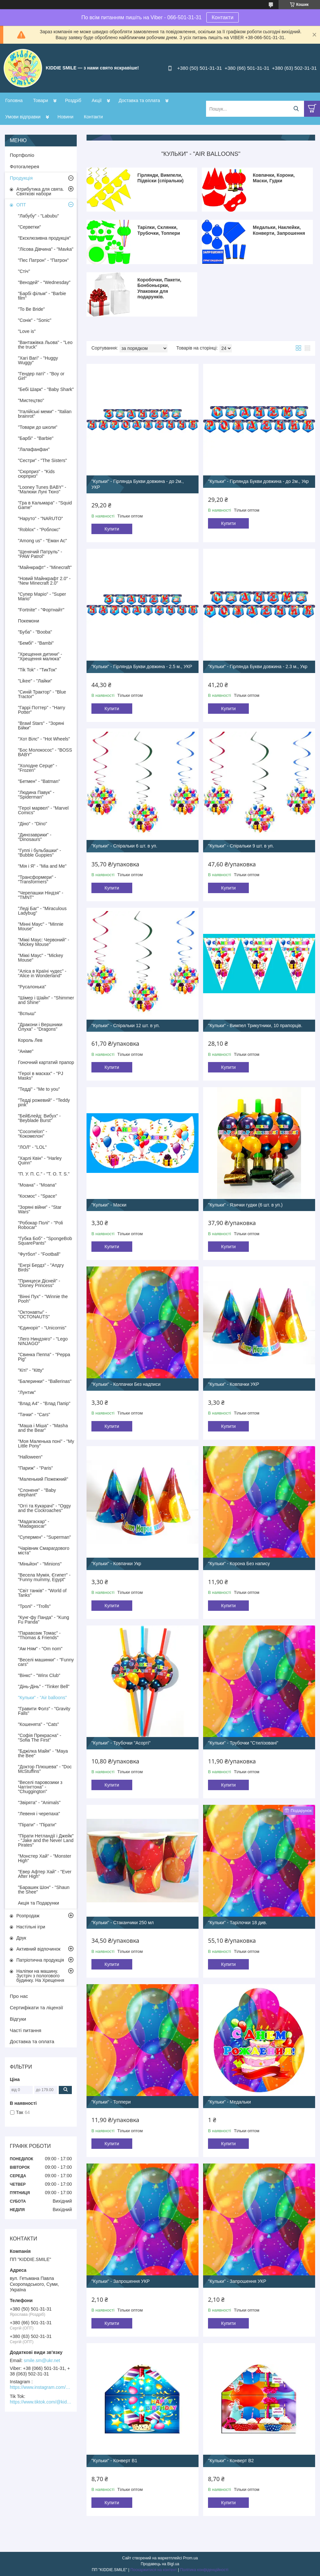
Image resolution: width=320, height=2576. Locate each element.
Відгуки (18, 2019)
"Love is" (27, 331)
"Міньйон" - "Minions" (40, 1563)
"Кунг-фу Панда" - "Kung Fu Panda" (43, 1620)
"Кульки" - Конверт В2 (231, 2460)
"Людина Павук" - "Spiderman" (36, 795)
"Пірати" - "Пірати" (37, 1824)
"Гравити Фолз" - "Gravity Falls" (44, 1711)
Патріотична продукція (40, 1960)
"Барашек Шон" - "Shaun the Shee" (44, 1890)
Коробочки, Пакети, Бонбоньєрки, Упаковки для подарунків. (159, 288)
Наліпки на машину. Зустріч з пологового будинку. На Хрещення (40, 1976)
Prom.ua (190, 2558)
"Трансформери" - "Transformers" (37, 879)
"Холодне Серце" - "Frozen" (37, 768)
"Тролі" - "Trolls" (34, 1606)
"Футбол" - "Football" (39, 1254)
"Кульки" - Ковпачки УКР (233, 1384)
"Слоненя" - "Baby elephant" (37, 1492)
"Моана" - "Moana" (37, 1185)
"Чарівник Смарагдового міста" (43, 1550)
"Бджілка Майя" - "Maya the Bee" (43, 1753)
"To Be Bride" (31, 309)
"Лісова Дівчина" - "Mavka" (45, 249)
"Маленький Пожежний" (43, 1479)
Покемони (28, 620)
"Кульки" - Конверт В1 (114, 2460)
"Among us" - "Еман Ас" (42, 540)
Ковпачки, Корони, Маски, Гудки (274, 178)
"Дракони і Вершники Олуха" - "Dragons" (40, 1027)
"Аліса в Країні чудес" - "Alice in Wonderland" (42, 973)
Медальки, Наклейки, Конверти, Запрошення (279, 230)
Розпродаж (28, 1915)
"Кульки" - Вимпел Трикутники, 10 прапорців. (255, 1025)
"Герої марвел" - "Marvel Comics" (43, 810)
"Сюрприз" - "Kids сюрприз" (36, 474)
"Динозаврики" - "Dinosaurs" (34, 837)
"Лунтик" (27, 1392)
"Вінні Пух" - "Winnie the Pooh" (43, 1299)
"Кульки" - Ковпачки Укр (116, 1563)
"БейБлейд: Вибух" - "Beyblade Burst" (39, 1118)
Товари (40, 100)
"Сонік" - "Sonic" (34, 320)
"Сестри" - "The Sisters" (42, 460)
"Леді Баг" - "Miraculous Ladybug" (42, 911)
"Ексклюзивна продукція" (44, 238)
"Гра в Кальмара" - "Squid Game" (45, 505)
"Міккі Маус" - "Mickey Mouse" (40, 958)
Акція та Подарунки (38, 1903)
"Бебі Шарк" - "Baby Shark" (46, 389)
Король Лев (30, 1040)
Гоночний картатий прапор (46, 1062)
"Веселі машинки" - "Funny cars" (46, 1662)
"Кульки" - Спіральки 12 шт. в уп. (125, 1025)
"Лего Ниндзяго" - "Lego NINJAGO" (43, 1341)
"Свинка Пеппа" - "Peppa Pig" (44, 1357)
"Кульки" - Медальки (229, 2101)
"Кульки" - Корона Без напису (239, 1563)
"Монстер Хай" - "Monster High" (44, 1858)
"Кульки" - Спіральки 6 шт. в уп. (124, 845)
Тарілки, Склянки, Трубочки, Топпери (158, 230)
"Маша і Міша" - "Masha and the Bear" (43, 1428)
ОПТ (21, 204)
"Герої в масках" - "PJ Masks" (40, 1076)
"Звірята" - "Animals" (39, 1802)
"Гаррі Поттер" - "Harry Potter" (41, 710)
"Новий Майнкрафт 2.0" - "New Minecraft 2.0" (44, 581)
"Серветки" (29, 227)
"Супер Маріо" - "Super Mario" (42, 596)
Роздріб (73, 100)
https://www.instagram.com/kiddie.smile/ (41, 2387)
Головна (14, 100)
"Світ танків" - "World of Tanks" (42, 1593)
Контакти (222, 17)
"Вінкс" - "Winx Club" (39, 1675)
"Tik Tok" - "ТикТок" (37, 669)
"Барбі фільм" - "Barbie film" (42, 296)
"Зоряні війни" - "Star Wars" (39, 1209)
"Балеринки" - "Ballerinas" (45, 1381)
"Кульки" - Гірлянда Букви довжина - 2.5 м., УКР (141, 666)
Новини (65, 116)
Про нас (19, 1996)
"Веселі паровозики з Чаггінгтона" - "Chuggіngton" (40, 1787)
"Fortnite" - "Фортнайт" (41, 609)
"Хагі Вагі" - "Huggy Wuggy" (38, 360)
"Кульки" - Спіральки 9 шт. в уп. (241, 845)
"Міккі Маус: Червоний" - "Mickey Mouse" (43, 942)
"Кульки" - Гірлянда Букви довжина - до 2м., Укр (258, 481)
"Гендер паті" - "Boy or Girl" (41, 376)
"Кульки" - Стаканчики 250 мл (122, 1922)
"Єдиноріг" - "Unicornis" (42, 1327)
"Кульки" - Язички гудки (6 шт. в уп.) (245, 1204)
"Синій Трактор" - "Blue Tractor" (42, 694)
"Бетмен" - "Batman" (39, 781)
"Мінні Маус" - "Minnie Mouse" (40, 926)
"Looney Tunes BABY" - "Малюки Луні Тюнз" (42, 489)
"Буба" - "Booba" (35, 632)
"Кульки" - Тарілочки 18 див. (237, 1922)
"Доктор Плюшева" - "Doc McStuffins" (45, 1769)
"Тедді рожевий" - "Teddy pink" (44, 1102)
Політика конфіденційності (204, 2570)
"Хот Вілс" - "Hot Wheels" (44, 738)
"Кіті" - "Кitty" (31, 1370)
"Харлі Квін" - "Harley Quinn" (40, 1160)
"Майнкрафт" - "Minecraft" (45, 567)
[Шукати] (296, 109)
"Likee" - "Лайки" (35, 680)
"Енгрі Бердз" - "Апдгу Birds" (41, 1267)
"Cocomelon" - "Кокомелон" (32, 1134)
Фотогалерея (24, 166)
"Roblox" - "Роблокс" (39, 529)
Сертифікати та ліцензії (36, 2007)
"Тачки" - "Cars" (34, 1414)
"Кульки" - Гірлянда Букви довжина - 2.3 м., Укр (257, 666)
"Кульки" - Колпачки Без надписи (126, 1384)
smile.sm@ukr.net (42, 2360)
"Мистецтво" (31, 400)
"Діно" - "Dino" (32, 823)
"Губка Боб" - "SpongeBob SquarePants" (45, 1241)
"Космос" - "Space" (37, 1196)
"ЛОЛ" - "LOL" (32, 1147)
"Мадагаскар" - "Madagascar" (33, 1524)
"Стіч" (24, 271)
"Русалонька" (32, 986)
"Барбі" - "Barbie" (36, 438)
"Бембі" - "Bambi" (36, 643)
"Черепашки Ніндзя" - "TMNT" (40, 895)
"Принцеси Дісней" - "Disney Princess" (39, 1283)
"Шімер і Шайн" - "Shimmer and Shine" (46, 1000)
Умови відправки (22, 116)
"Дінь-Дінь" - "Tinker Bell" (44, 1686)
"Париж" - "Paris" (35, 1468)
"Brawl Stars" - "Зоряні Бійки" (41, 725)
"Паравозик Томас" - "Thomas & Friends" (39, 1635)
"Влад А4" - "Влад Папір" (44, 1403)
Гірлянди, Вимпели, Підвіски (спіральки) (160, 178)
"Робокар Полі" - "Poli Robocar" (40, 1225)
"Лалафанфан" (34, 449)
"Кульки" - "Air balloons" (42, 1697)
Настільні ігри (30, 1926)
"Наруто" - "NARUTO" (40, 518)
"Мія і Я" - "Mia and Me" (42, 866)
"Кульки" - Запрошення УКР (120, 2281)
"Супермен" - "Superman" (44, 1537)
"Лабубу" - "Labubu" (38, 215)
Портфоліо (22, 155)
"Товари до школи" (37, 427)
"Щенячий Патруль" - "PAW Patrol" (40, 554)
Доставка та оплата (139, 100)
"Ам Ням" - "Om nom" (40, 1648)
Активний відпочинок (38, 1949)
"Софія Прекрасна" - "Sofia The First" (39, 1738)
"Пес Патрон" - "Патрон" (43, 260)
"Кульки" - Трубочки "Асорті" (121, 1742)
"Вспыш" (27, 1013)
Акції (97, 100)
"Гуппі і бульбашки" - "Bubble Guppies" (39, 853)
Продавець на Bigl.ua (160, 2564)
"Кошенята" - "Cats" (38, 1724)
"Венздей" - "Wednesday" (44, 282)
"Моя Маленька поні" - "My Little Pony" (46, 1443)
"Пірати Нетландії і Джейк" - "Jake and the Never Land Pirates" (45, 1840)
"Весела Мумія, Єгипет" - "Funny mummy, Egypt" (44, 1577)
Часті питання (25, 2030)
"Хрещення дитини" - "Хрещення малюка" (40, 656)
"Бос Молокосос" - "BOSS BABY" (45, 752)
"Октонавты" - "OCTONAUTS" (34, 1314)
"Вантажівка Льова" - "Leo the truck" (45, 345)
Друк (21, 1937)
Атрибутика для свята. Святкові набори (40, 191)
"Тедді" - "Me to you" (39, 1089)
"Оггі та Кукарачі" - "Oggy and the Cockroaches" (44, 1508)
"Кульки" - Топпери (111, 2101)
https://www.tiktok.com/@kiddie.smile (41, 2401)
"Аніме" (26, 1051)
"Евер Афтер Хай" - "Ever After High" (45, 1874)
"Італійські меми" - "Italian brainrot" (45, 414)
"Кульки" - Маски (108, 1204)
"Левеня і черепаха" (39, 1813)
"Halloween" (30, 1457)
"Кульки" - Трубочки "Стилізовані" (243, 1742)
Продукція (21, 178)
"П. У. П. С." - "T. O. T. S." (44, 1173)
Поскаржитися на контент (153, 2570)
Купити (111, 529)
